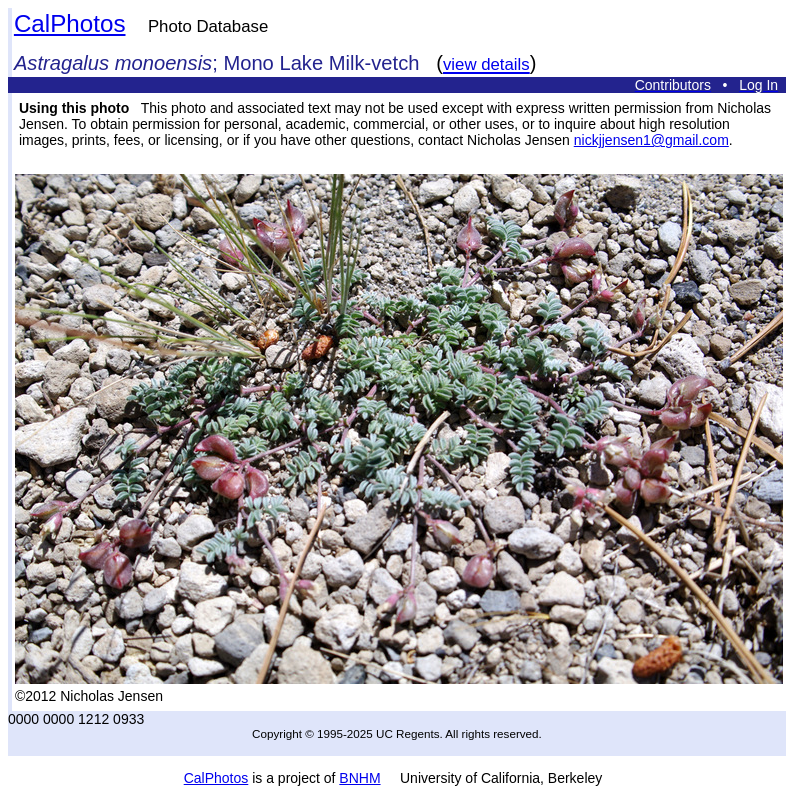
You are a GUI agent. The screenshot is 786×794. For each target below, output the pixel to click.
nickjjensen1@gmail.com (651, 140)
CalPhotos (70, 23)
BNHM (359, 778)
